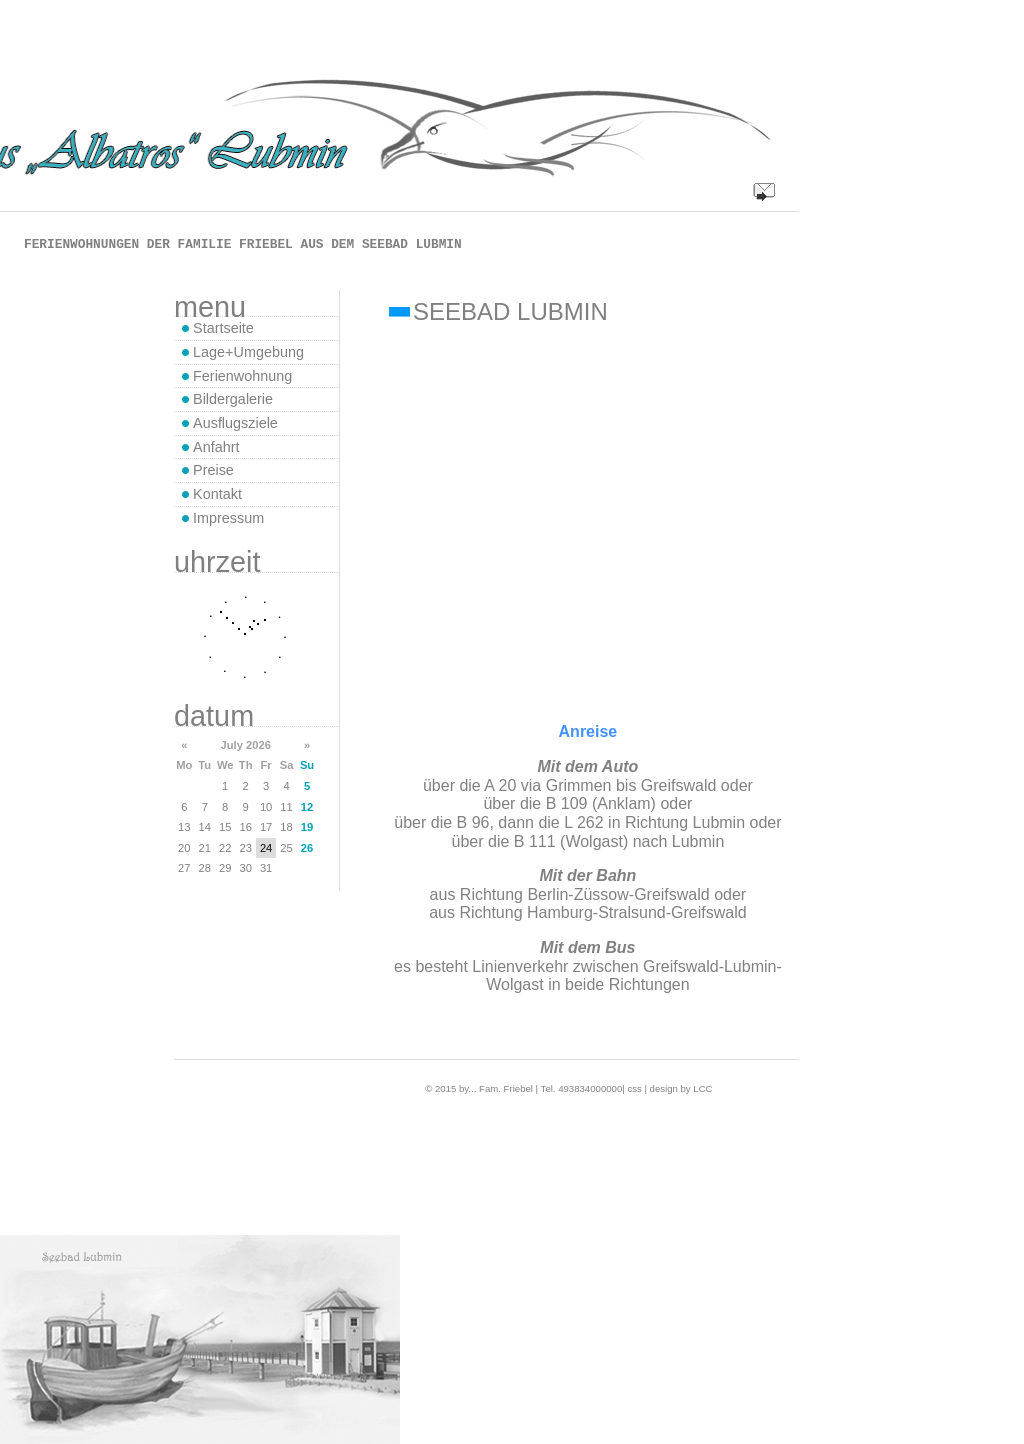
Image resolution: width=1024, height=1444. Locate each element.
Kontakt (217, 494)
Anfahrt (216, 447)
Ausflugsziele (235, 423)
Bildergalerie (233, 399)
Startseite (223, 328)
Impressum (228, 518)
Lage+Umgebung (248, 352)
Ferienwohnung (242, 376)
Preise (213, 470)
